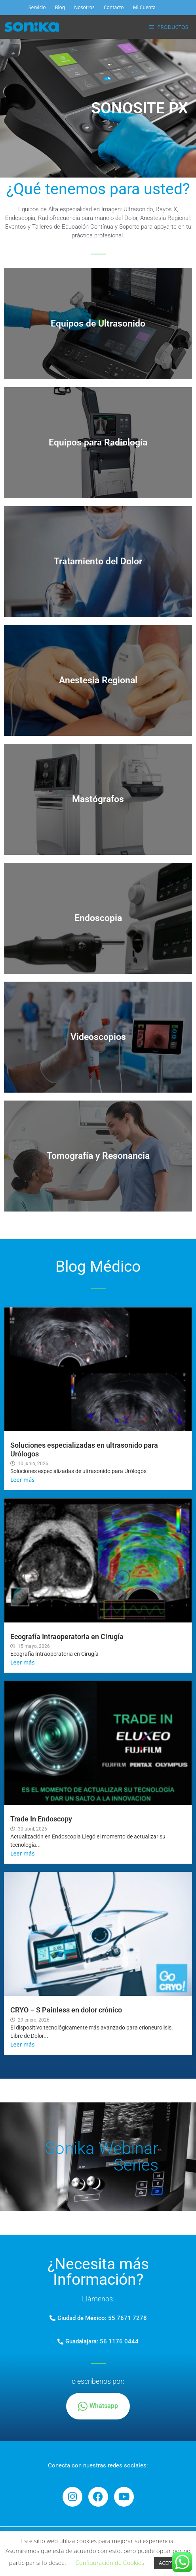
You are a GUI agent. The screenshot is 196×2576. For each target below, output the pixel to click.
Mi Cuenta (144, 7)
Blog (60, 7)
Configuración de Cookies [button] (110, 2562)
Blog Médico (98, 1266)
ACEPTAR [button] (169, 2562)
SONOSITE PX (139, 108)
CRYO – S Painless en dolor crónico (66, 2010)
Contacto (114, 7)
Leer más (22, 1479)
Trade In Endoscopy (41, 1819)
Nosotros (84, 7)
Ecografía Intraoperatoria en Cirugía (67, 1636)
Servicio (37, 7)
